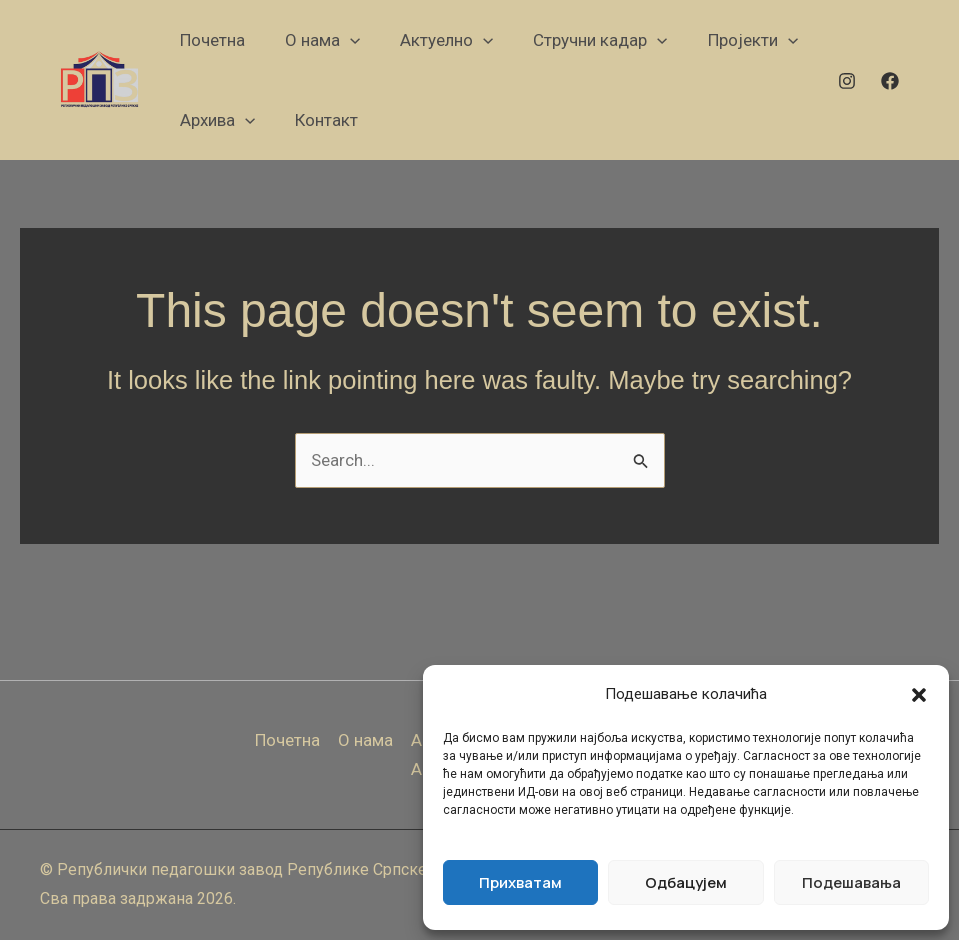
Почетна (287, 740)
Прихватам (520, 882)
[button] (919, 695)
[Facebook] (890, 81)
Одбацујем (686, 882)
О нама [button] (365, 740)
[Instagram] (847, 81)
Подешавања (851, 882)
